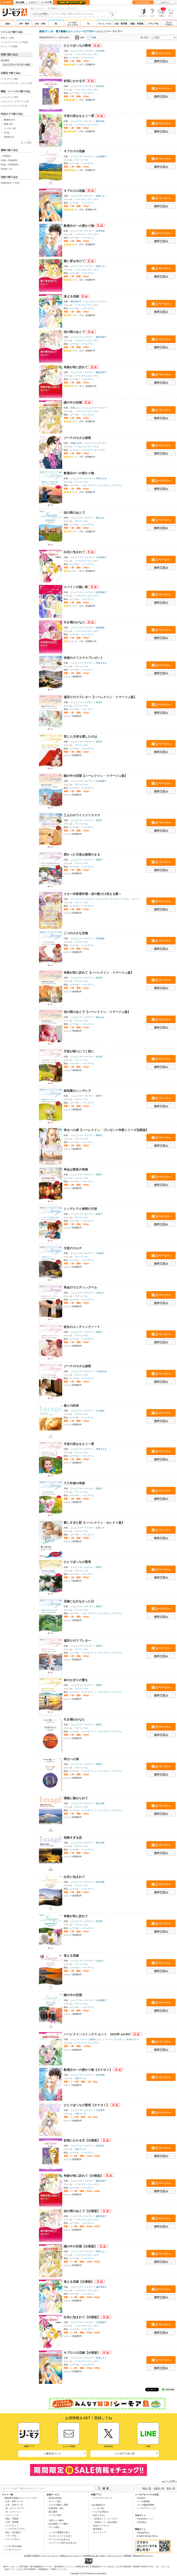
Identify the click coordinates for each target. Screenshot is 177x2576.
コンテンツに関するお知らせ (63, 2543)
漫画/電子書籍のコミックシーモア (20, 2498)
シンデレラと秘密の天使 (80, 1208)
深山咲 (99, 1056)
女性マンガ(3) (7, 38)
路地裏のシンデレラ (77, 1091)
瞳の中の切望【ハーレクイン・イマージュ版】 (95, 776)
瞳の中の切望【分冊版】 (81, 2246)
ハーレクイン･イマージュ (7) (15, 101)
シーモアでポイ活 (125, 2453)
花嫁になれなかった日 (79, 1601)
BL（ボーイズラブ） (15, 2508)
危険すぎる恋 (73, 1837)
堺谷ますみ (101, 478)
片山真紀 (100, 1410)
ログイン (165, 2)
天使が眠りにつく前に (79, 1051)
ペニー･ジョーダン (114, 2039)
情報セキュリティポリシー (71, 2556)
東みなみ (100, 517)
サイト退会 (54, 2527)
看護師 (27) (9, 120)
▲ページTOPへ (169, 2481)
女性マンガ (80, 2078)
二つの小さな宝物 (76, 933)
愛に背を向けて (75, 261)
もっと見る (26, 142)
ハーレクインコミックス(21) (14, 42)
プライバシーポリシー (50, 2556)
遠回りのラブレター (77, 1640)
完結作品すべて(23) (10, 183)
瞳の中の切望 (73, 402)
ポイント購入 (55, 2501)
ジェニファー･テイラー (82, 51)
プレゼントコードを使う (60, 2536)
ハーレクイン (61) (9, 79)
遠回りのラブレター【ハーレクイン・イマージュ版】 (100, 697)
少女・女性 (40, 23)
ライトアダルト (169, 23)
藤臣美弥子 (76, 301)
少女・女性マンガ (14, 2505)
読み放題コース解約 (58, 2524)
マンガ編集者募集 (145, 2505)
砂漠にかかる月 (75, 81)
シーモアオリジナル (15, 2529)
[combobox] (82, 13)
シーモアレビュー (12, 2549)
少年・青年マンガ (14, 2501)
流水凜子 (100, 86)
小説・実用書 (120, 23)
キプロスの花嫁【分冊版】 (82, 2352)
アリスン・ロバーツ (131, 899)
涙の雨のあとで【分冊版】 (82, 2211)
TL (88, 23)
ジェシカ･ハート (79, 2039)
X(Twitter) (141, 2522)
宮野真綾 (100, 938)
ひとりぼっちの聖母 (78, 45)
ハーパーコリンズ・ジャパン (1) (16, 83)
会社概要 (27, 2556)
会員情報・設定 (56, 2508)
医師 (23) (8, 124)
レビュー (33, 2)
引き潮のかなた (75, 622)
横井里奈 (100, 121)
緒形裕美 (100, 627)
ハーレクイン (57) (9, 97)
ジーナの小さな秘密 (77, 438)
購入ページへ (161, 53)
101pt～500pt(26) (9, 160)
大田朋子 (100, 1253)
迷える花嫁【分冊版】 (79, 2281)
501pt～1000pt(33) (10, 164)
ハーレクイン (87, 57)
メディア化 (153, 23)
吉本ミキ (100, 1528)
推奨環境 (97, 2529)
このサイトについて (114, 2556)
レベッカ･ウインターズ (82, 899)
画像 (91, 37)
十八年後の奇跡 (74, 1483)
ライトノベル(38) (9, 46)
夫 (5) (6, 132)
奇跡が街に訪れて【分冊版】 (84, 2175)
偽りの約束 (71, 1405)
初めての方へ (99, 2515)
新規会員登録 (55, 2498)
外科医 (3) (9, 137)
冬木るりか (131, 2039)
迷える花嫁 (72, 296)
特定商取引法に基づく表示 (94, 2556)
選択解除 (5, 60)
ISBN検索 (128, 2556)
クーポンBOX (55, 2515)
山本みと (100, 1292)
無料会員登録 (143, 2)
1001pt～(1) (6, 169)
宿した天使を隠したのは (80, 736)
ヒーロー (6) (10, 128)
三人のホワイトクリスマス (82, 815)
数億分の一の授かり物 (79, 225)
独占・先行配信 (13, 2532)
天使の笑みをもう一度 (79, 116)
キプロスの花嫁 (74, 151)
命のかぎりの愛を (76, 1680)
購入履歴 (53, 2512)
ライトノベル (104, 23)
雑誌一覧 (146, 2488)
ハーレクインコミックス (87, 54)
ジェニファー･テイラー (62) (16, 64)
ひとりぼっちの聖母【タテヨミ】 (87, 2105)
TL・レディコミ (13, 2512)
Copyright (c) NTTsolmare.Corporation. (88, 2573)
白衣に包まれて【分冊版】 (82, 2317)
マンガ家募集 (143, 2501)
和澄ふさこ (101, 196)
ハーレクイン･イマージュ (109, 485)
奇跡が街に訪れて (76, 367)
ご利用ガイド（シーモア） (106, 2519)
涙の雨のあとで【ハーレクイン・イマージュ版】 (97, 1012)
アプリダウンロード (102, 2498)
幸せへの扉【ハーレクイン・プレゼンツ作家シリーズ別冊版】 (106, 1130)
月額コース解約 (56, 2520)
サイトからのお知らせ (59, 2539)
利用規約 (36, 2556)
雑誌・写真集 (137, 23)
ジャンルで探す (40, 14)
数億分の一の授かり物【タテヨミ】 (88, 2070)
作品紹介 (141, 2498)
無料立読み (161, 61)
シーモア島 (46, 2)
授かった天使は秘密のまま (82, 854)
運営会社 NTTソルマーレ (143, 2556)
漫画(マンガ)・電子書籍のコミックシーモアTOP (66, 31)
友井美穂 (100, 231)
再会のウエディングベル (80, 1287)
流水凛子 (100, 2145)
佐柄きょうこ (96, 2039)
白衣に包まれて (75, 552)
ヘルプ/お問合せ (101, 2512)
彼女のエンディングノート (82, 1327)
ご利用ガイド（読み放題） (106, 2522)
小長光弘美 (101, 1371)
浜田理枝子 (101, 592)
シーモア (7, 2)
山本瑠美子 (101, 156)
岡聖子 (99, 1135)
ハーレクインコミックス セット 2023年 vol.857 (98, 2034)
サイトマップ (99, 2532)
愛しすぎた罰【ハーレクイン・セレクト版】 (94, 1522)
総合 (8, 23)
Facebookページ (145, 2519)
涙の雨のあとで (75, 332)
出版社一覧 (159, 2488)
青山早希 (100, 1803)
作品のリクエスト (101, 2525)
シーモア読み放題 (12, 2546)
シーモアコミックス (72, 23)
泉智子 (99, 702)
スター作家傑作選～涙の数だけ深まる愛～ (92, 894)
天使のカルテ (73, 1248)
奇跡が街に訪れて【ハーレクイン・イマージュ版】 (99, 972)
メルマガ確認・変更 (58, 2505)
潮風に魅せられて (76, 1798)
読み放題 (20, 2)
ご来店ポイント (52, 2453)
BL (56, 23)
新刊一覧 (171, 2488)
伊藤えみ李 (76, 443)
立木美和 (100, 51)
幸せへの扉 (71, 1759)
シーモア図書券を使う (59, 2532)
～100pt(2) (6, 156)
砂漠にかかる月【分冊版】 (82, 2140)
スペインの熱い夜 (76, 587)
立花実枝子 (101, 557)
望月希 (99, 978)
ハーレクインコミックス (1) (14, 106)
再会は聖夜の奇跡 (76, 1169)
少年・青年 (24, 23)
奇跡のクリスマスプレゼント (83, 658)
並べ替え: (145, 37)
